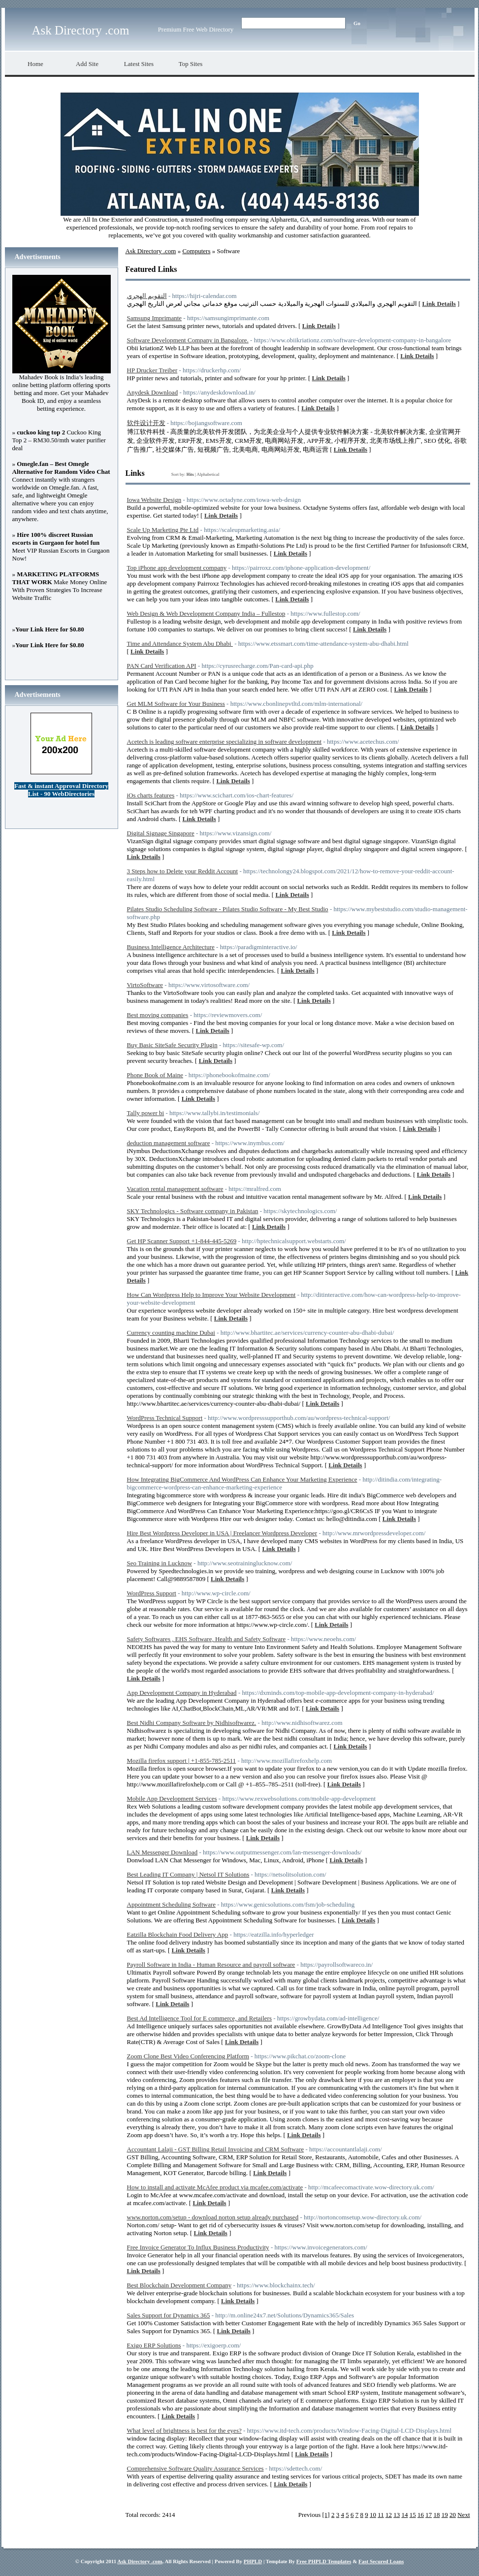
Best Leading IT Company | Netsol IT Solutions (188, 1874)
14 (404, 2514)
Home (35, 63)
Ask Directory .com (80, 30)
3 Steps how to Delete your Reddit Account (182, 871)
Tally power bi (145, 1113)
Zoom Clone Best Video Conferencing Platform (188, 2056)
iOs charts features (151, 795)
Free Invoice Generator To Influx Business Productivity (198, 2247)
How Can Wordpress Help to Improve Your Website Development (211, 1294)
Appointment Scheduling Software (171, 1904)
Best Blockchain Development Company (179, 2285)
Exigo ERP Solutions (154, 2345)
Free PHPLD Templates (323, 2561)
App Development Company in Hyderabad (182, 1692)
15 (413, 2514)
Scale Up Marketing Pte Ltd (163, 529)
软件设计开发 (146, 423)
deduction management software (168, 1143)
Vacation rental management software (175, 1188)
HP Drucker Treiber (152, 370)
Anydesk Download (152, 392)
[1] (326, 2514)
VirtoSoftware (145, 985)
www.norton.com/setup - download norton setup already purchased (213, 2217)
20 (452, 2514)
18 (436, 2514)
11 (381, 2514)
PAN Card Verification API (161, 665)
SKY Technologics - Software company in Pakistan (192, 1211)
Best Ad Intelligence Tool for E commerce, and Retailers (199, 2018)
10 (373, 2514)
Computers (196, 251)
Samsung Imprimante (154, 318)
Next (463, 2514)
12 (388, 2514)
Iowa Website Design (154, 499)
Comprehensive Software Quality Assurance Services (195, 2468)
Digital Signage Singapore (160, 833)
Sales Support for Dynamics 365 (168, 2315)
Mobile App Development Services (172, 1798)
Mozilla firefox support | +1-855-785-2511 (181, 1760)
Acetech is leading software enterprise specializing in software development (224, 741)
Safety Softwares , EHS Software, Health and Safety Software (206, 1639)
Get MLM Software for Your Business (176, 703)
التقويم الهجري (147, 295)
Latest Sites (139, 63)
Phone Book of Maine (155, 1075)
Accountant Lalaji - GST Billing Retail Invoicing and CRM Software (215, 2149)
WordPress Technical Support (165, 1417)
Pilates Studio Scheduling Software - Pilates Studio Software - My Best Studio (227, 909)
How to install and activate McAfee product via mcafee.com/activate (215, 2187)
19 (445, 2514)
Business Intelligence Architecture (171, 947)
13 (396, 2514)
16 (420, 2514)
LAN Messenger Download (162, 1852)
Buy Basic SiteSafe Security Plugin (172, 1045)
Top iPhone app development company (177, 567)
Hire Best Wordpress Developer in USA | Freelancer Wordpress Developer (222, 1533)
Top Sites (191, 63)
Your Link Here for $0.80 (49, 629)
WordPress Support (151, 1593)
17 (428, 2514)
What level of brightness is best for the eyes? (184, 2430)
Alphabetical (207, 474)
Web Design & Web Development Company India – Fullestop (206, 613)
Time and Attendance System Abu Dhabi (180, 643)
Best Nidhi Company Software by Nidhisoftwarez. (191, 1722)
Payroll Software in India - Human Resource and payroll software (211, 1964)
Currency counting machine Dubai (171, 1332)
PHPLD (253, 2561)
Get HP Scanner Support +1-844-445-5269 (182, 1241)
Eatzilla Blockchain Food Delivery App (177, 1934)
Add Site (87, 63)
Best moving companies (158, 1015)
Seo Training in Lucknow (159, 1563)
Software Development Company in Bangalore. (188, 340)
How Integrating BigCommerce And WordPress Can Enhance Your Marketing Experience (242, 1479)
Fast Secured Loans (381, 2561)
